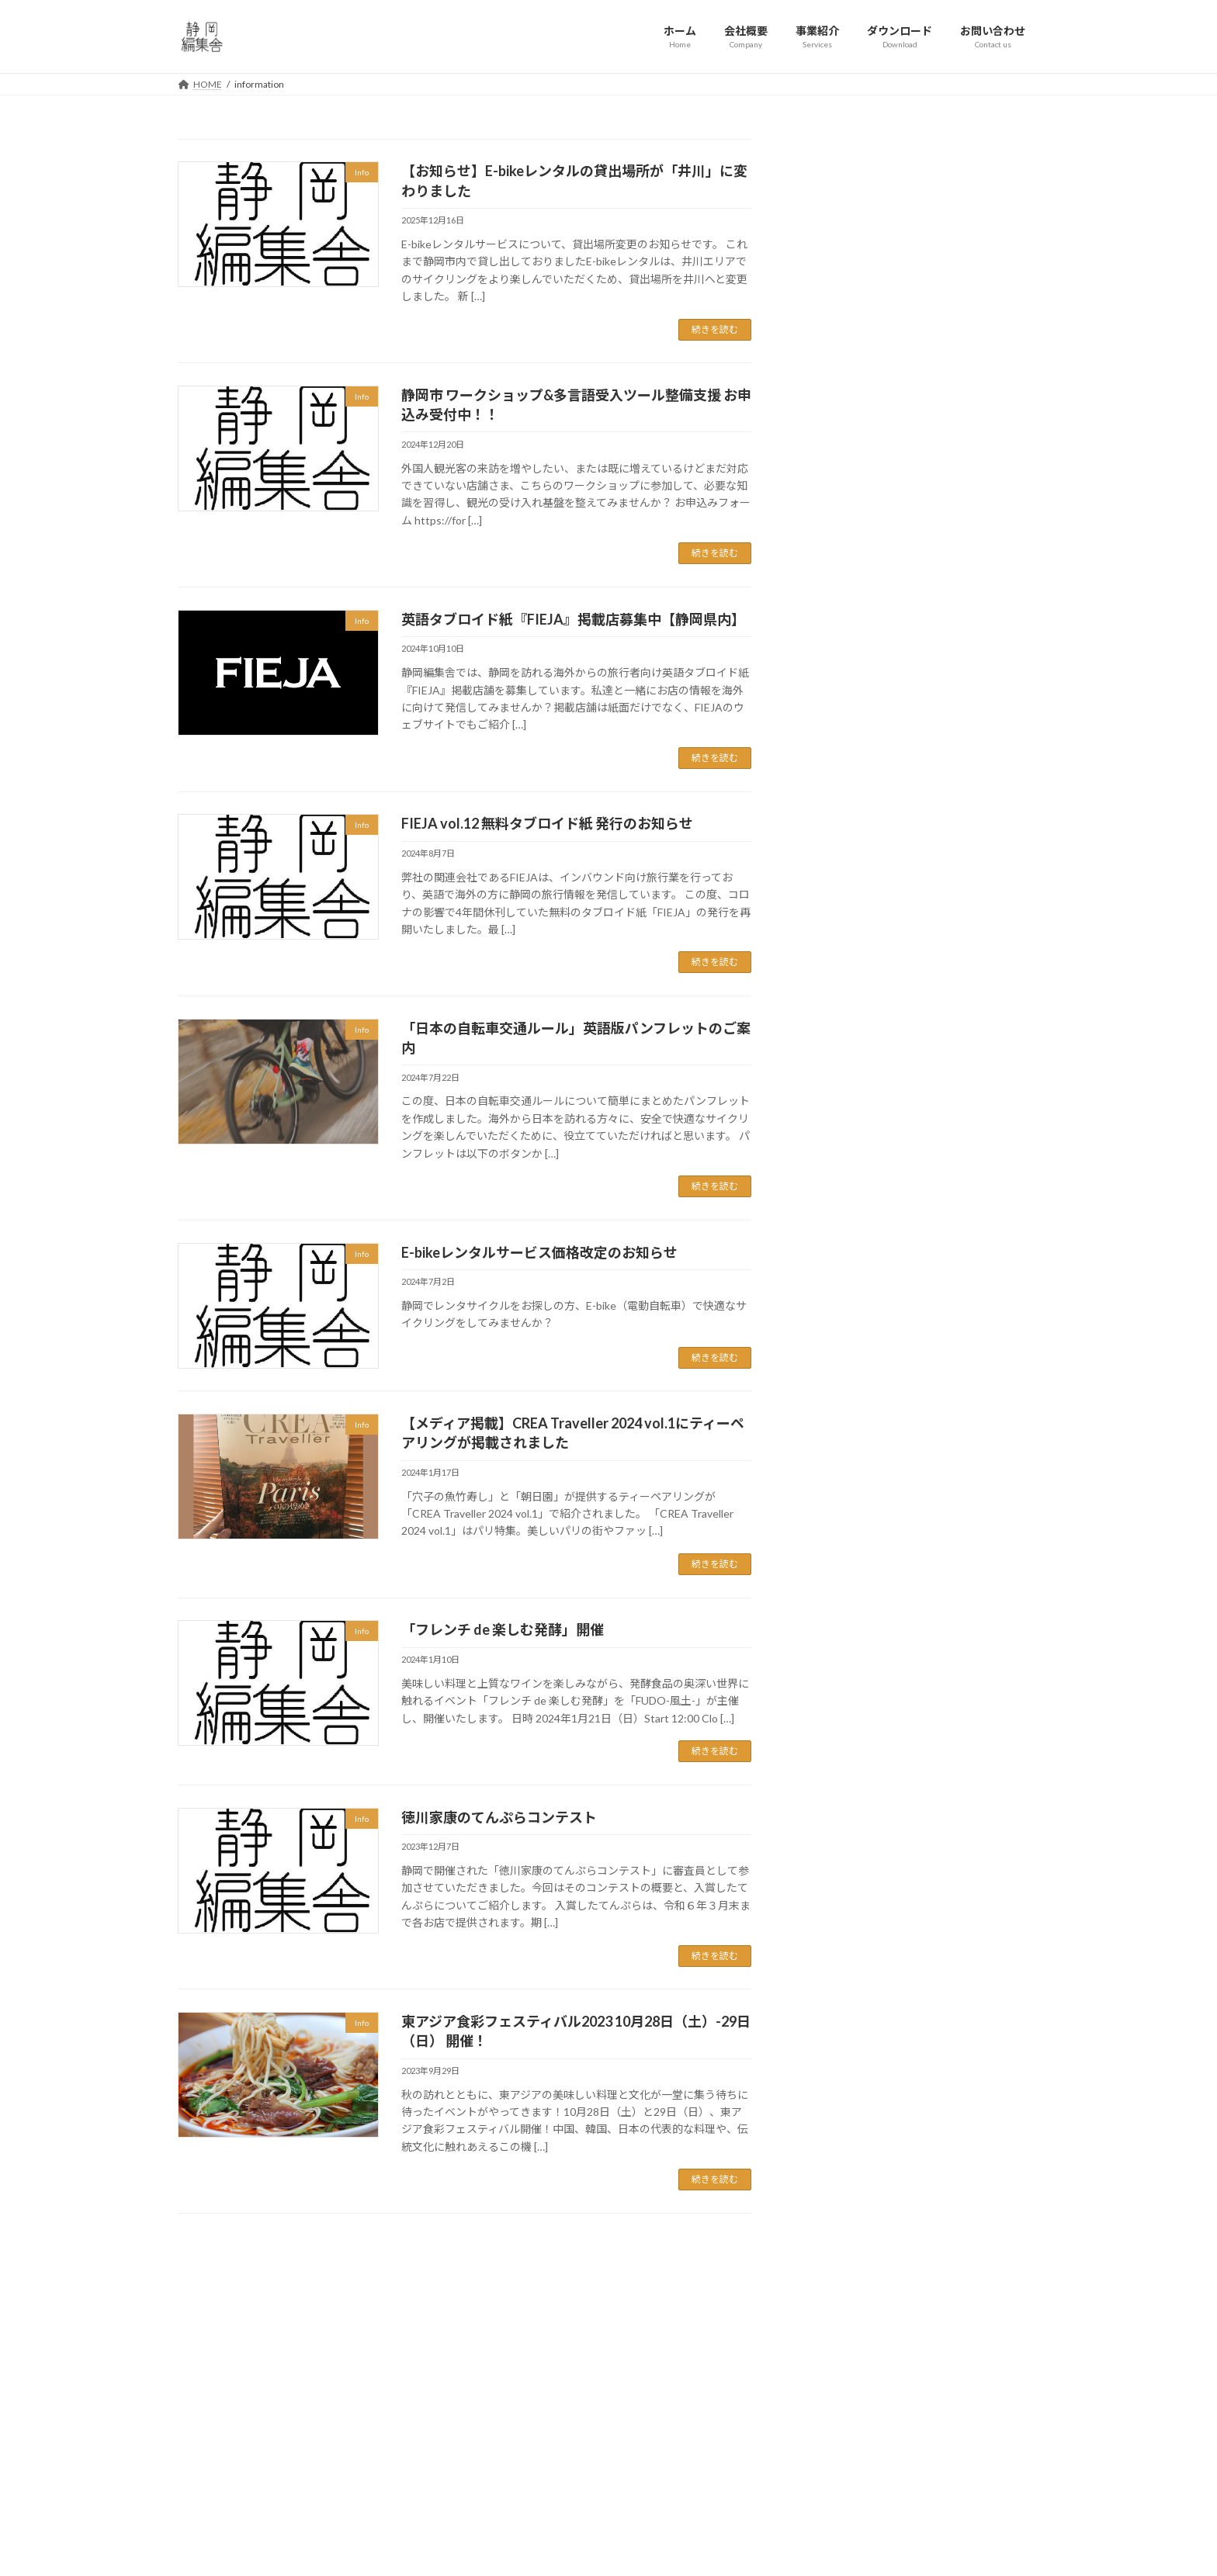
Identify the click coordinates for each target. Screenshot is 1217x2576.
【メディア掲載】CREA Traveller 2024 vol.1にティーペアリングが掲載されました (967, 1226)
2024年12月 (840, 1720)
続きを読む (715, 329)
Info (821, 1606)
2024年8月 (837, 1783)
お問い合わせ (510, 2446)
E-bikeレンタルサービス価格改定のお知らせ (539, 1252)
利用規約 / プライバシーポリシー (550, 2473)
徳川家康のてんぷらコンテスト (499, 1817)
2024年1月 (837, 1847)
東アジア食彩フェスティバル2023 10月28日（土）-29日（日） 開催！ (966, 1480)
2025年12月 (840, 1689)
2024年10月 (840, 1752)
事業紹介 (500, 2419)
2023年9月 (837, 1909)
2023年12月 (840, 1878)
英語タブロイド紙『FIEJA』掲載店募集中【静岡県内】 (573, 619)
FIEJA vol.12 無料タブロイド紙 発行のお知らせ (547, 823)
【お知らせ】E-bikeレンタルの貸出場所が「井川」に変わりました (967, 718)
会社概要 (500, 2392)
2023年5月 (837, 1941)
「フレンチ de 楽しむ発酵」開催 (502, 1629)
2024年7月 (837, 1815)
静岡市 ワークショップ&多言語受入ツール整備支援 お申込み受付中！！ (967, 813)
